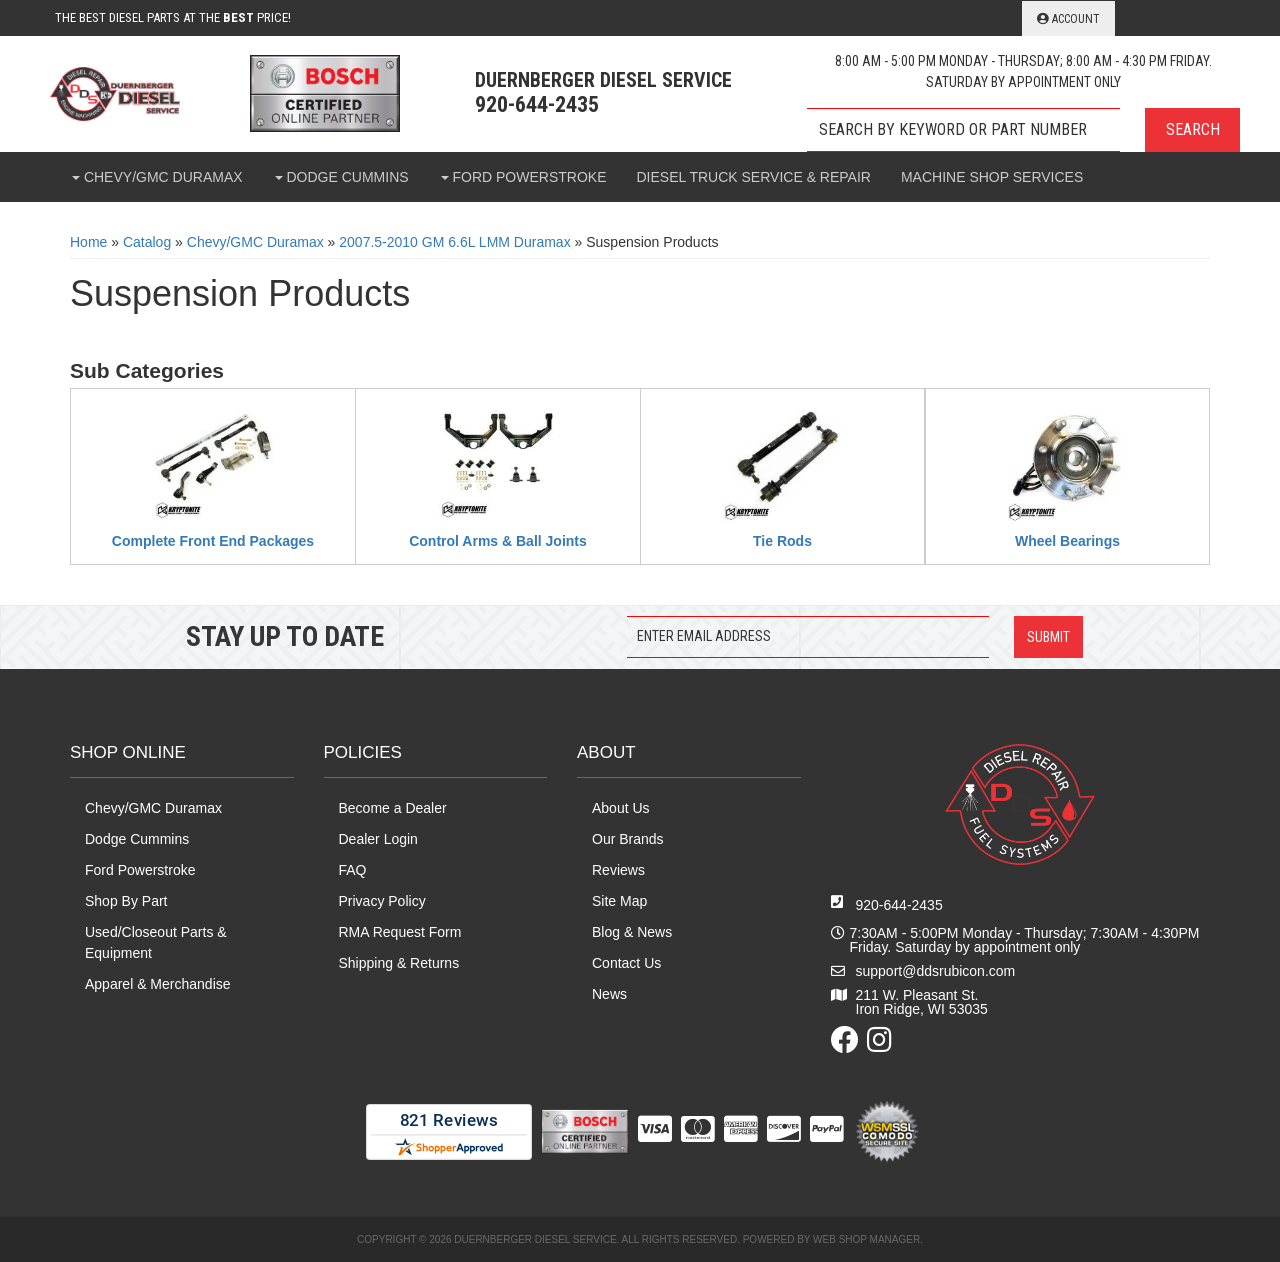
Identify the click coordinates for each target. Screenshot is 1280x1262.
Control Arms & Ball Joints (498, 541)
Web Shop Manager (866, 1239)
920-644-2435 (899, 905)
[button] (1023, 130)
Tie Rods (782, 541)
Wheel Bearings (1067, 541)
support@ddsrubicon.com (936, 971)
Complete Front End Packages (213, 541)
